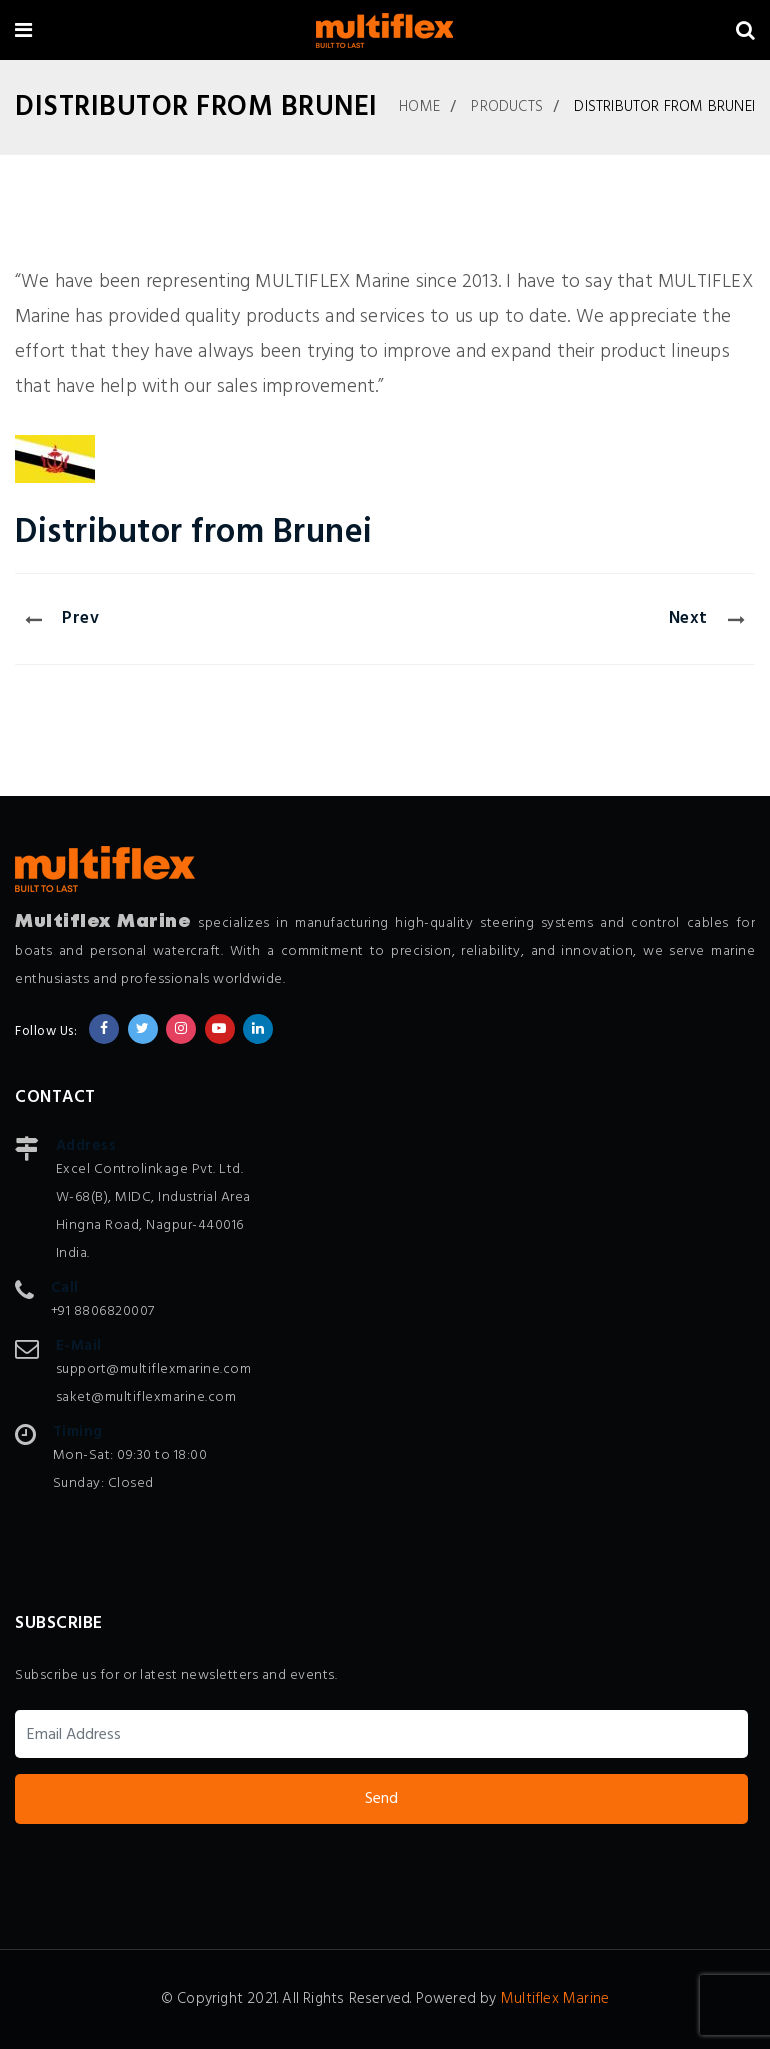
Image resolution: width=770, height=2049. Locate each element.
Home (419, 107)
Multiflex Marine (555, 1999)
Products (507, 107)
